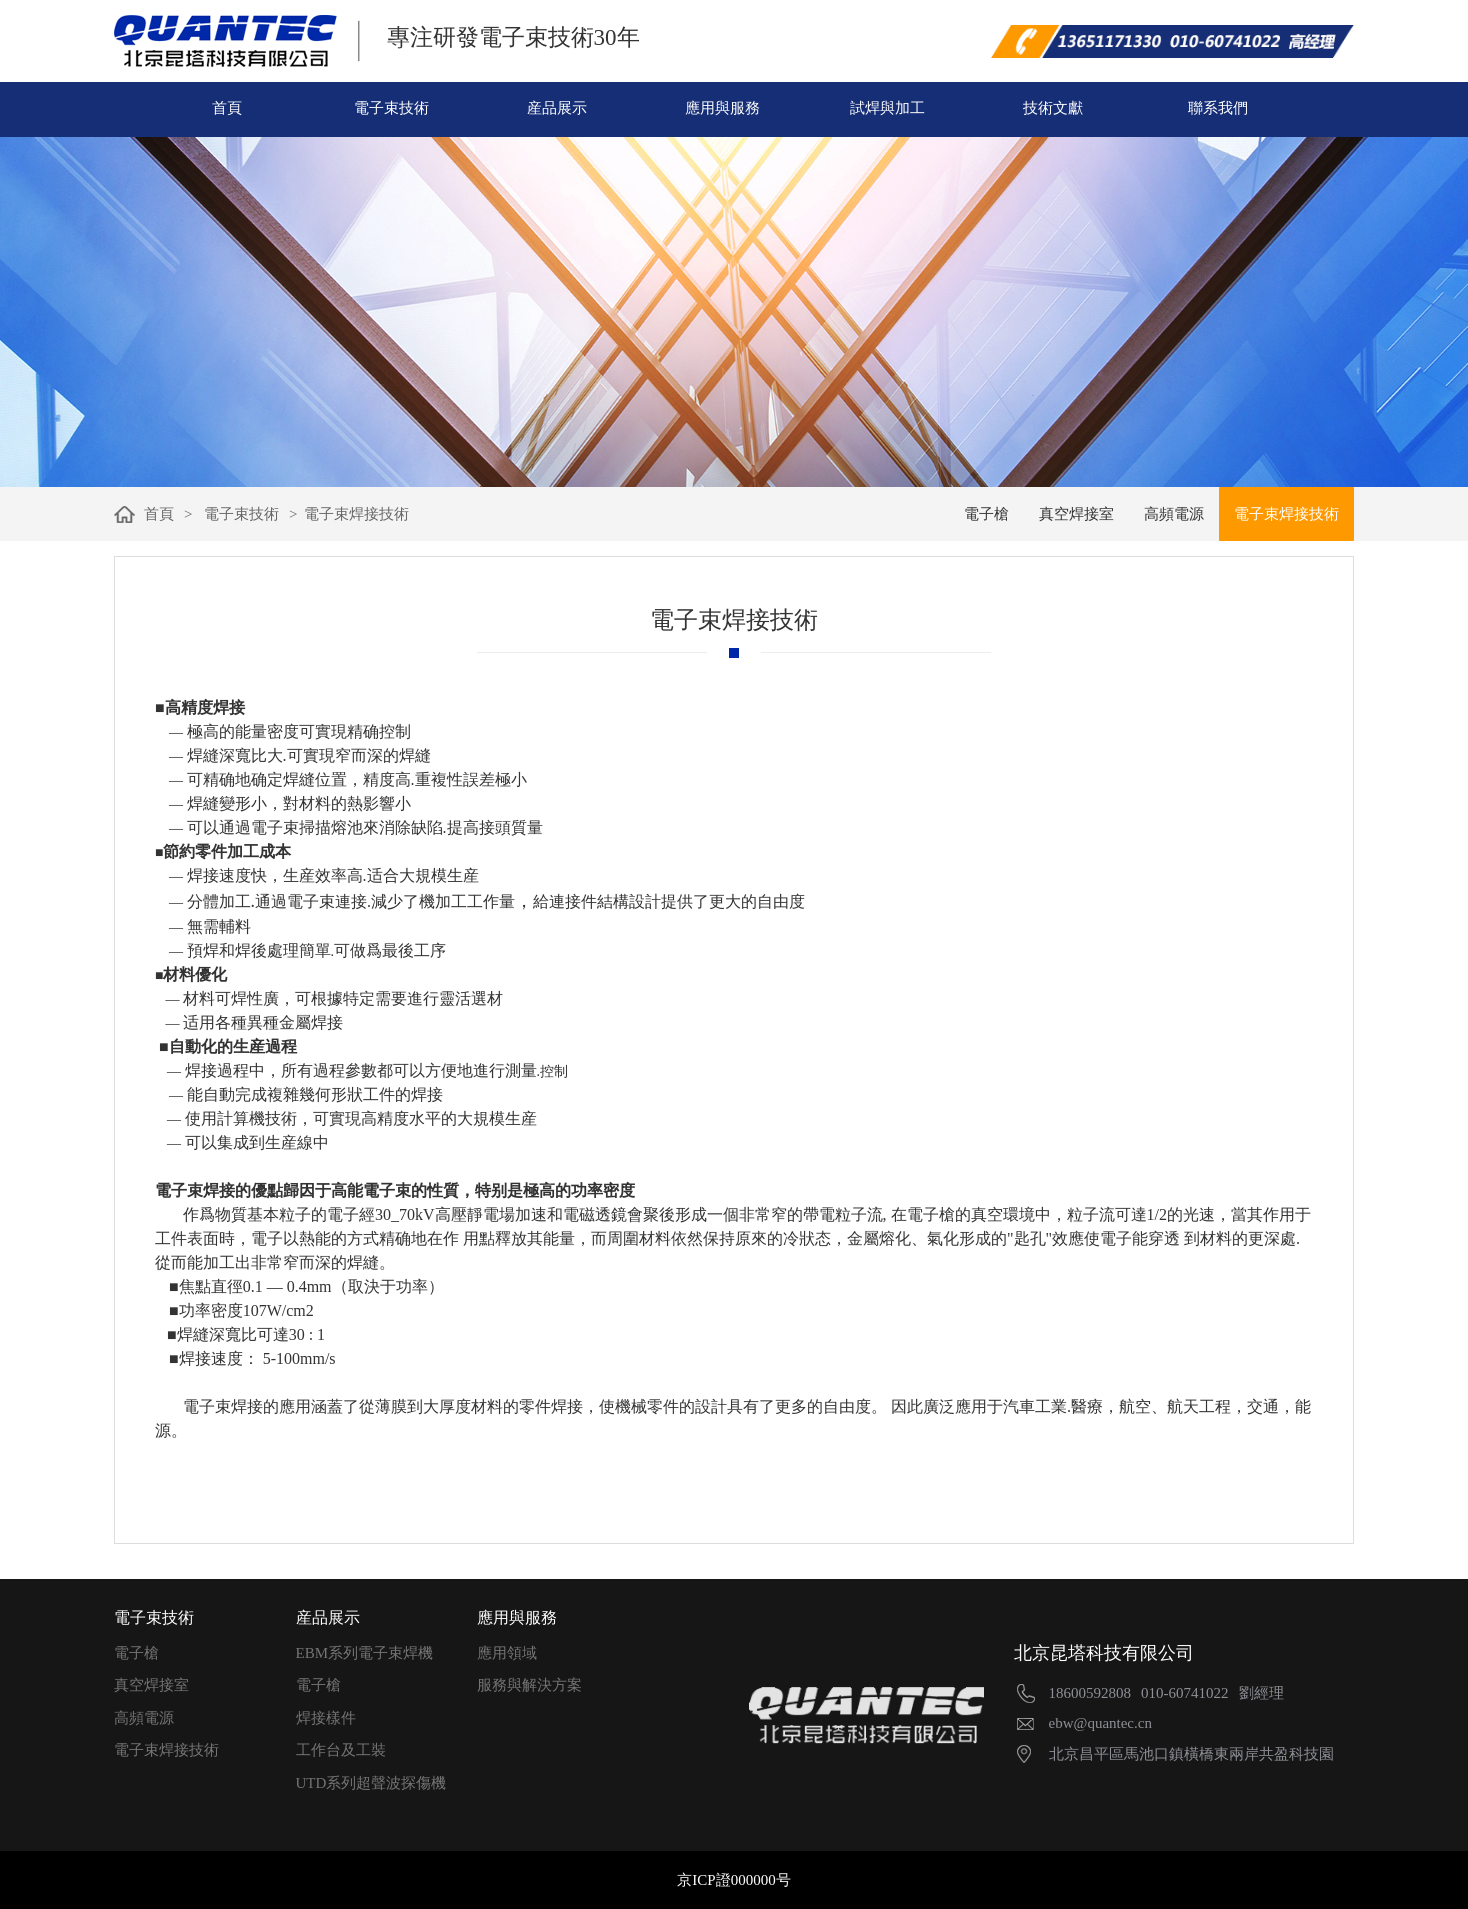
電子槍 (136, 1653)
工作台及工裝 (341, 1750)
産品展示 (557, 108)
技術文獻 (1053, 108)
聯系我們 (1218, 108)
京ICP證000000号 (733, 1880)
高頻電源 (144, 1718)
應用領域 (507, 1653)
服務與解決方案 (529, 1685)
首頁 (227, 108)
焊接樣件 (326, 1718)
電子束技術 (391, 108)
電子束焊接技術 (166, 1750)
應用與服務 (722, 108)
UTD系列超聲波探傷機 (371, 1783)
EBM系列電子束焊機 (365, 1653)
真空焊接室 (151, 1685)
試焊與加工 (887, 108)
